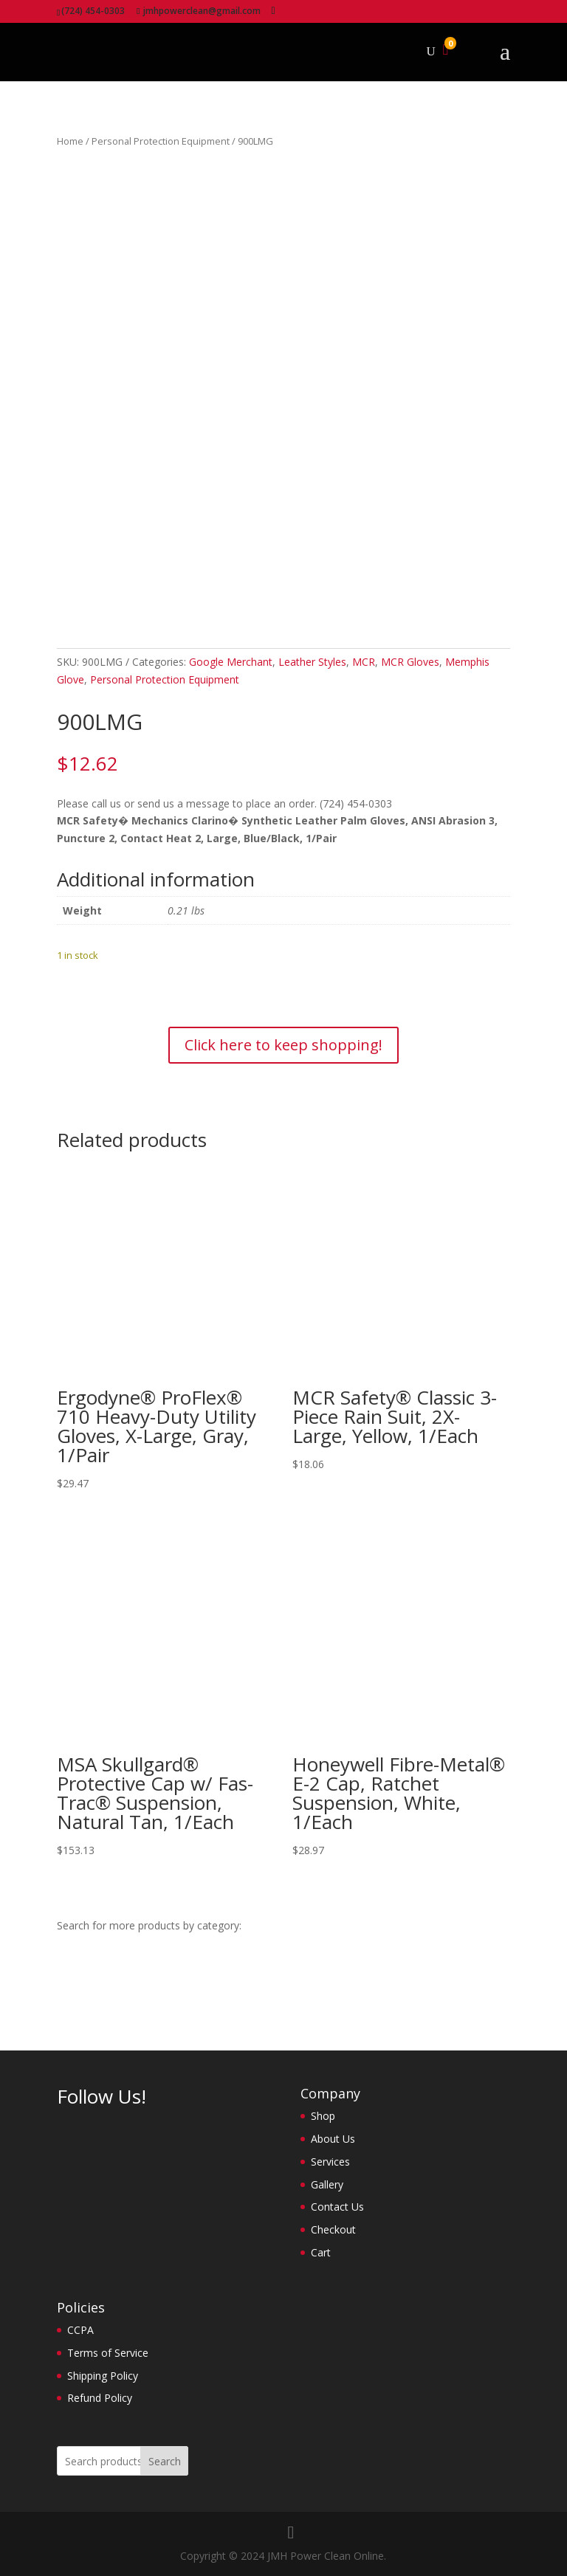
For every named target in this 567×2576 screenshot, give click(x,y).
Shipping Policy (102, 2376)
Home (70, 141)
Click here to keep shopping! (283, 1045)
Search (164, 2461)
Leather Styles (312, 662)
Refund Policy (99, 2398)
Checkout (333, 2229)
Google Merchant (230, 662)
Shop (323, 2116)
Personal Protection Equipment (161, 141)
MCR (363, 662)
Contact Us (337, 2207)
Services (330, 2162)
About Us (333, 2139)
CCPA (80, 2330)
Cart (321, 2252)
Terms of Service (107, 2353)
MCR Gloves (410, 662)
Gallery (327, 2184)
